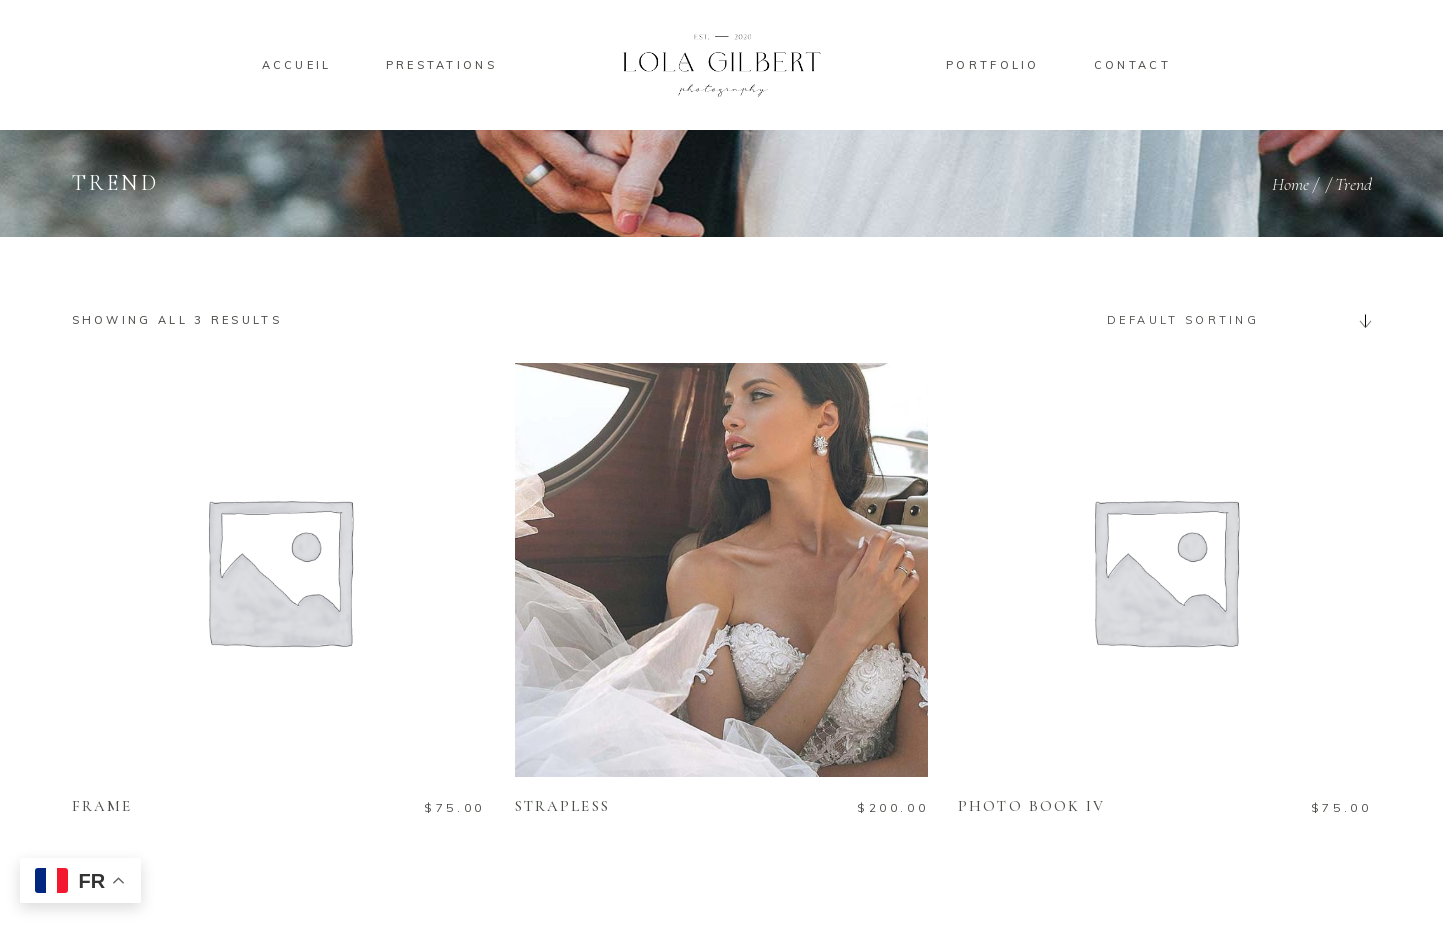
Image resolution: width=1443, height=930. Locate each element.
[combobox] (1232, 320)
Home (1290, 184)
